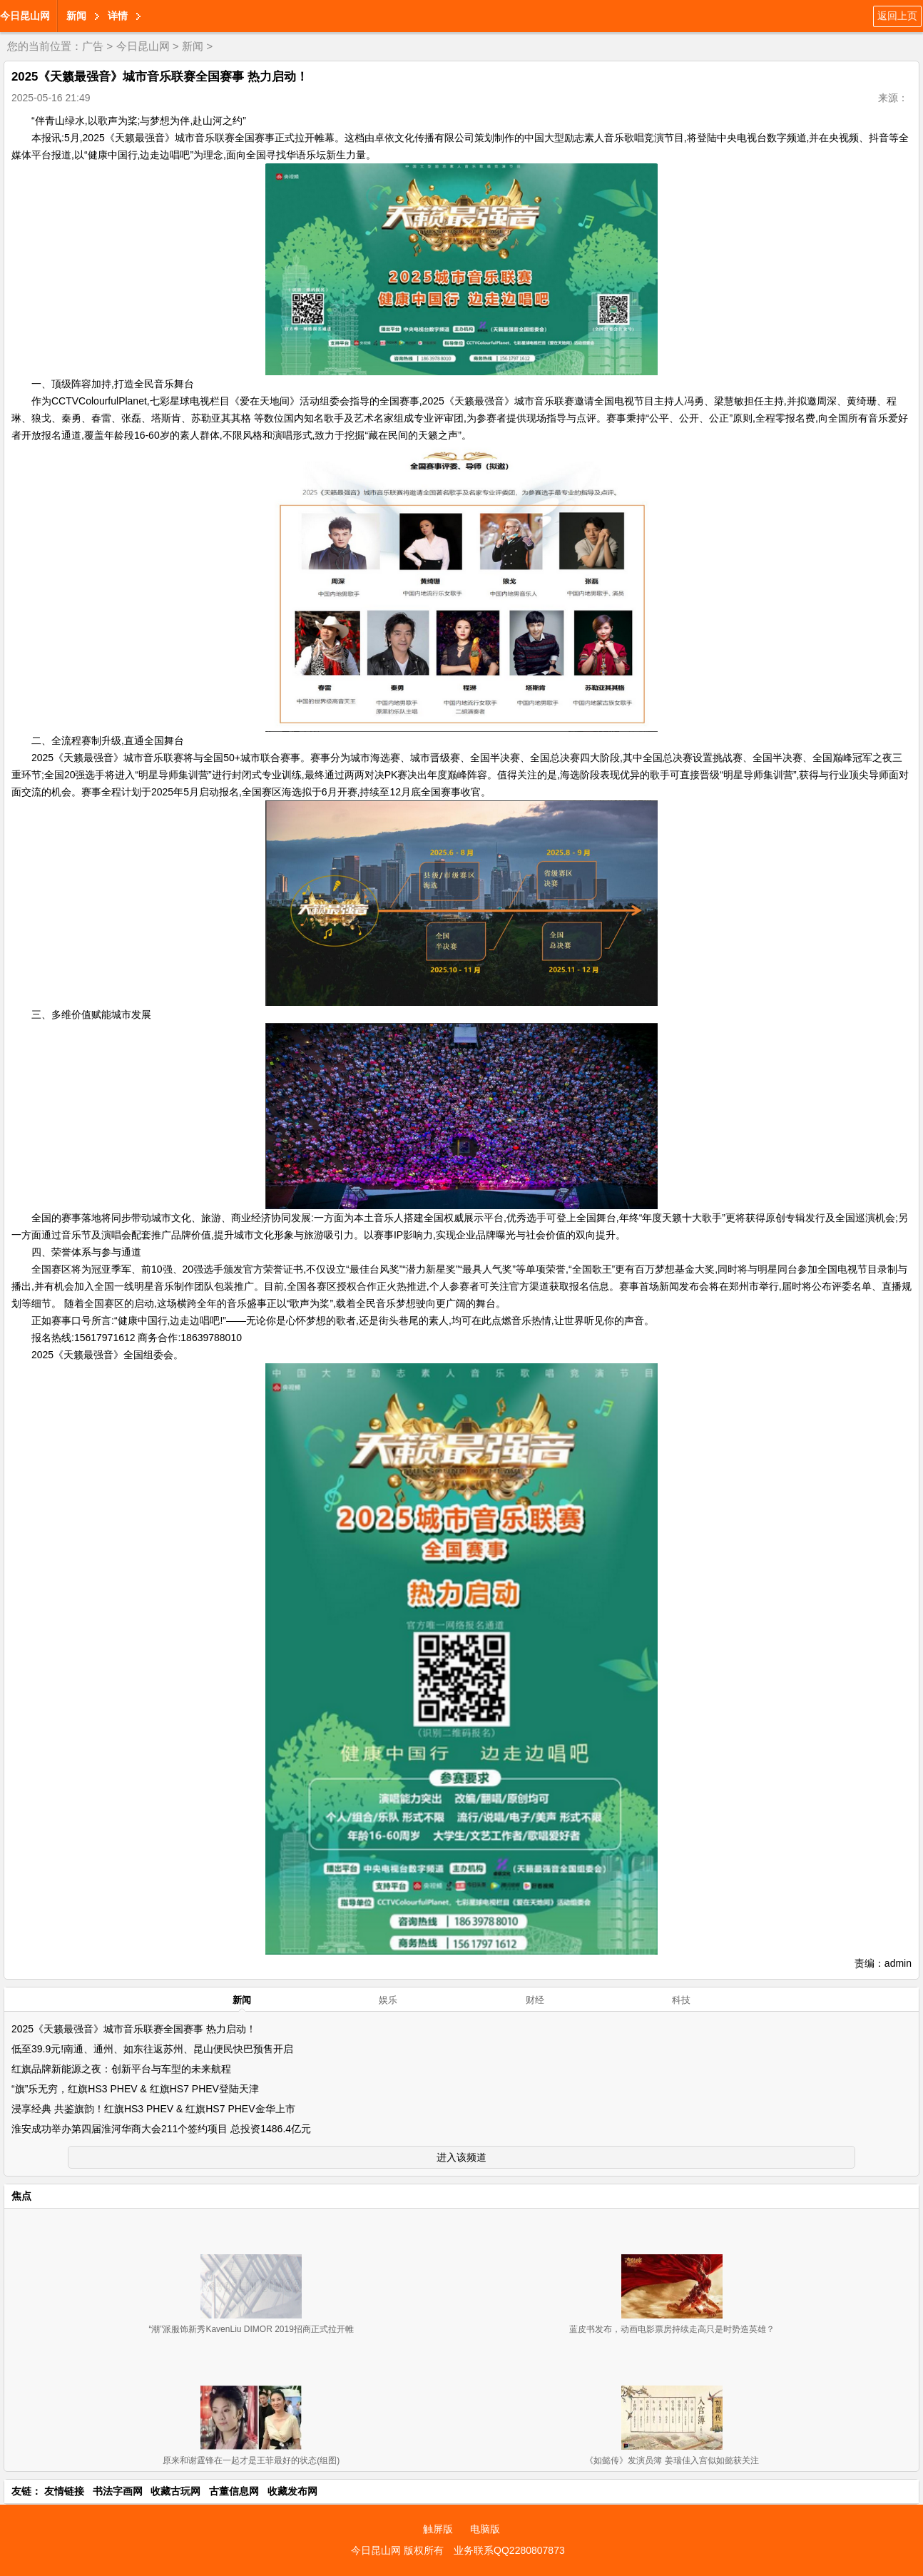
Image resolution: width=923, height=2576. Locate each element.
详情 (118, 15)
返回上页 (897, 15)
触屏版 (438, 2529)
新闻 (76, 15)
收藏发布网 (292, 2491)
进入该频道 (461, 2157)
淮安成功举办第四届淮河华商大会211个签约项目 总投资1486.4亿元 (161, 2128)
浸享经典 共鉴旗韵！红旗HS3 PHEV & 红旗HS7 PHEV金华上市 (153, 2108)
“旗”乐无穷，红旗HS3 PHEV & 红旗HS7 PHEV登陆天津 (135, 2088)
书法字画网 (118, 2491)
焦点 (21, 2195)
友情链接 (64, 2491)
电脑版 (485, 2529)
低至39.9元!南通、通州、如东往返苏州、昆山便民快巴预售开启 (152, 2049)
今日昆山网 (25, 15)
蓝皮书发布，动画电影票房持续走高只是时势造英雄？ (672, 2329)
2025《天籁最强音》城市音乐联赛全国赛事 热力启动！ (133, 2029)
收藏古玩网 (175, 2491)
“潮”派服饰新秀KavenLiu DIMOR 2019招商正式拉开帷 (250, 2329)
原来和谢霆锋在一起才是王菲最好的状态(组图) (251, 2460)
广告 (92, 46)
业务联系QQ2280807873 (509, 2550)
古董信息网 (234, 2491)
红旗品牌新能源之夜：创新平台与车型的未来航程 (121, 2068)
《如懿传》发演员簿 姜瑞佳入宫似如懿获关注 (671, 2460)
